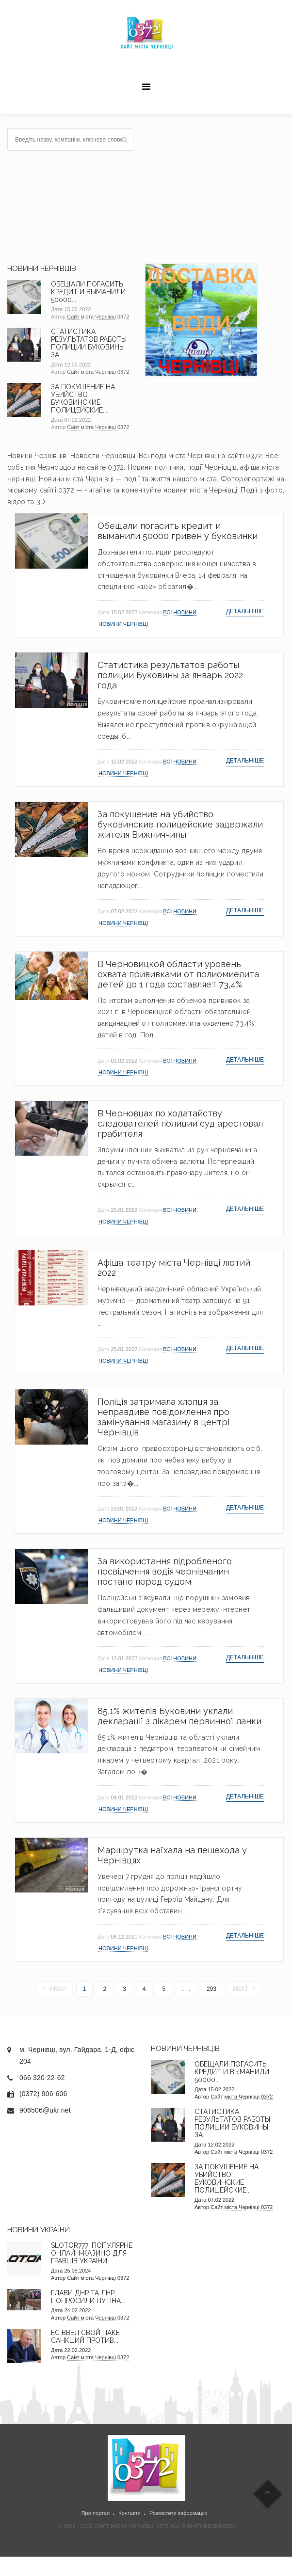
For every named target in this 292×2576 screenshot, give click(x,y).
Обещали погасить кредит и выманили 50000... (88, 291)
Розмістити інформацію (178, 2513)
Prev (54, 1989)
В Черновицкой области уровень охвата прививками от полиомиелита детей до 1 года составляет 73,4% (178, 974)
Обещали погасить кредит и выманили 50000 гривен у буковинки (177, 531)
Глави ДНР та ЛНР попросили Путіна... (88, 2297)
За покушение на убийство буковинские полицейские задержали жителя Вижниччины (180, 824)
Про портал (95, 2513)
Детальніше (245, 611)
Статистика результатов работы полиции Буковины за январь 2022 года (170, 675)
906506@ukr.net (45, 2110)
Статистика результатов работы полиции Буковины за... (89, 343)
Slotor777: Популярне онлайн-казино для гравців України (91, 2253)
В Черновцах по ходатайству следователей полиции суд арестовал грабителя (180, 1123)
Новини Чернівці (123, 624)
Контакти (129, 2513)
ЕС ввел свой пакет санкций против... (87, 2336)
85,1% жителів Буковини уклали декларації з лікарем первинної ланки (179, 1716)
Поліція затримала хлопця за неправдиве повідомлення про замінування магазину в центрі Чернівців (163, 1417)
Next (244, 1989)
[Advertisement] (215, 189)
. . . (186, 1989)
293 (211, 1989)
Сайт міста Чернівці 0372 (98, 316)
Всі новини (179, 612)
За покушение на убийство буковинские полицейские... (83, 398)
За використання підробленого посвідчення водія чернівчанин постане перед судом (164, 1571)
